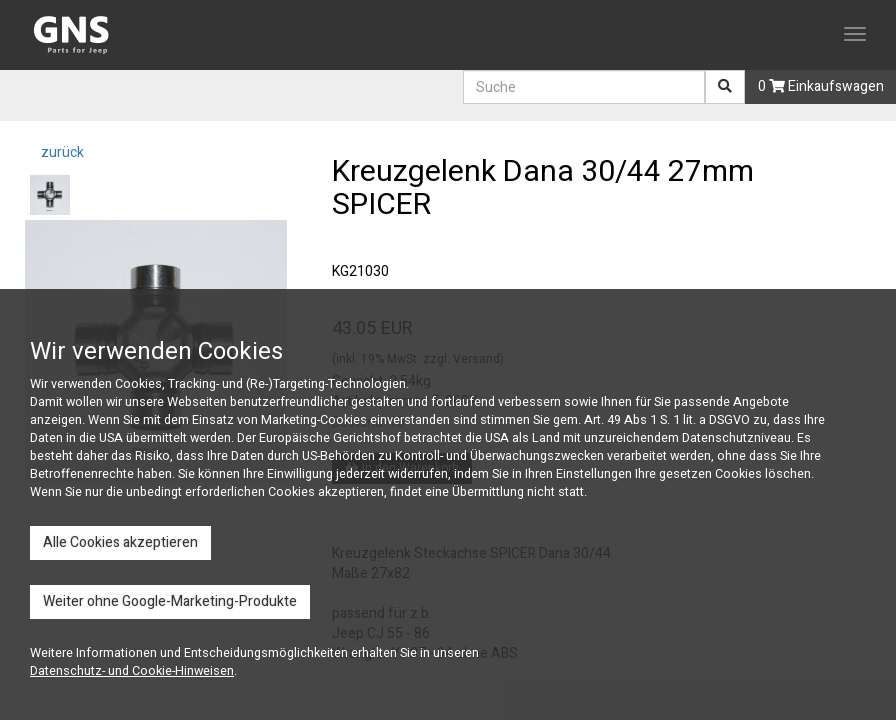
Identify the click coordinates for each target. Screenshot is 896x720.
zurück (61, 152)
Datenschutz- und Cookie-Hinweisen (132, 671)
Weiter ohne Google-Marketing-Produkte (170, 601)
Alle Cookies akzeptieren (120, 542)
